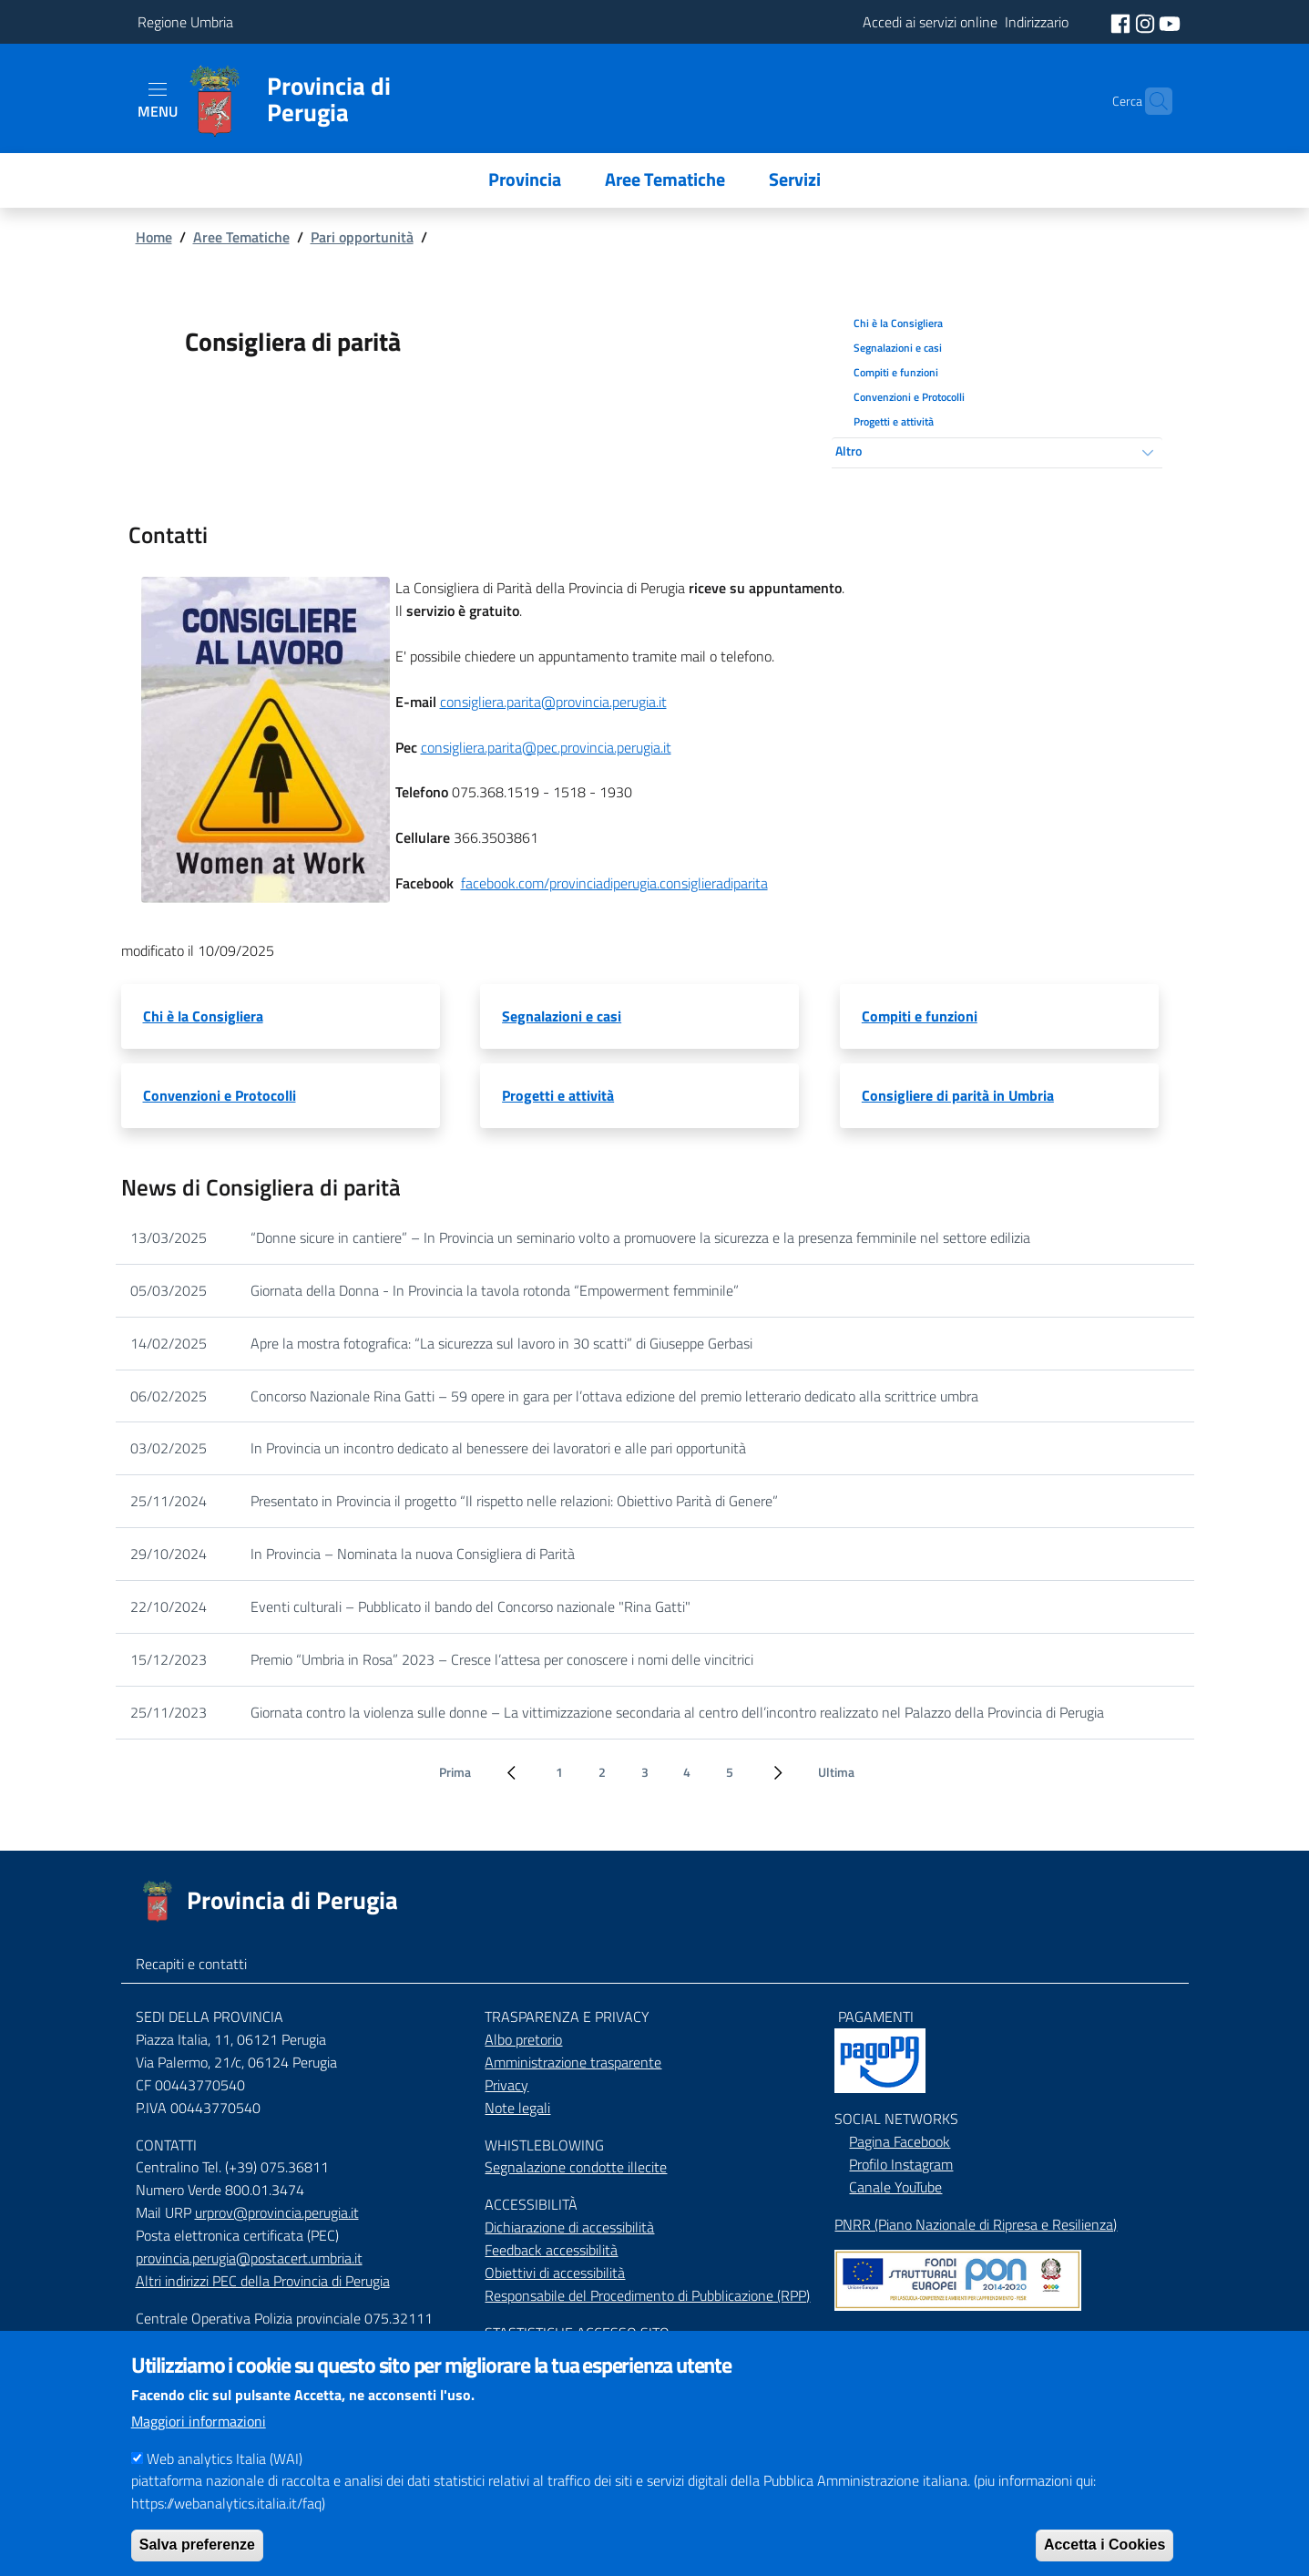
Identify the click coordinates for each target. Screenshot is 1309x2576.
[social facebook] (1122, 22)
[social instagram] (1147, 22)
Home (154, 237)
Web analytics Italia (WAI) (224, 2475)
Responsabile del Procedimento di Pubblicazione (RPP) (647, 2295)
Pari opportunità (362, 237)
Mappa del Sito (879, 2336)
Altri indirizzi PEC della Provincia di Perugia (263, 2281)
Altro (848, 450)
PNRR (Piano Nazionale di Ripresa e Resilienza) (975, 2224)
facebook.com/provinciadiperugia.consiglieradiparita (614, 883)
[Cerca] (1150, 101)
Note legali (517, 2108)
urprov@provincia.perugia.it (277, 2212)
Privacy (506, 2085)
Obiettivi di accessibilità (555, 2273)
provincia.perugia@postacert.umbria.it (249, 2258)
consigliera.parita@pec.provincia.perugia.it (546, 747)
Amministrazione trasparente (573, 2062)
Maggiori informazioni (198, 2437)
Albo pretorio (523, 2039)
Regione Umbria (185, 22)
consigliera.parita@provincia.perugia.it (553, 702)
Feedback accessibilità (551, 2250)
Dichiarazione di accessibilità (569, 2227)
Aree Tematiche (241, 237)
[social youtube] (1169, 22)
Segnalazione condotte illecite (576, 2167)
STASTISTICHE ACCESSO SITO (577, 2333)
